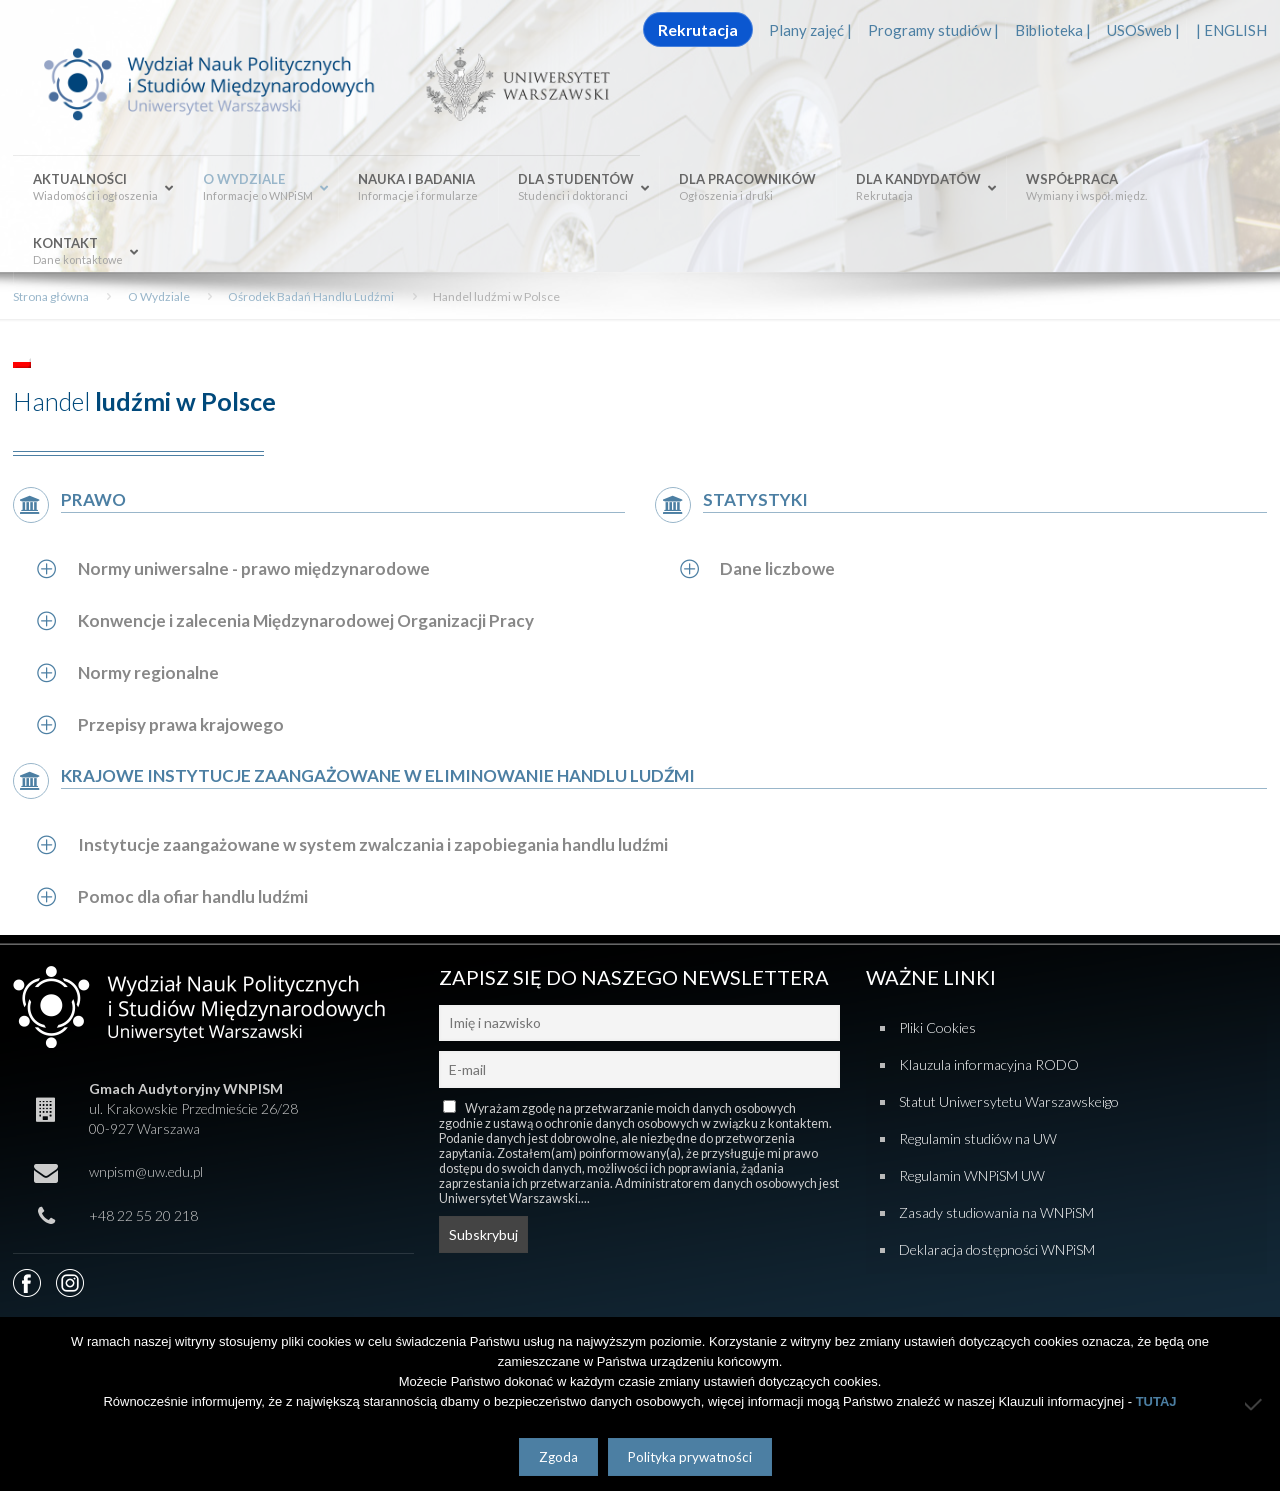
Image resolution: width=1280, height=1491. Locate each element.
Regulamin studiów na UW (978, 1138)
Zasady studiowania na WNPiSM (996, 1212)
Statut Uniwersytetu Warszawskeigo (1009, 1101)
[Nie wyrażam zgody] (1255, 1404)
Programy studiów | (933, 30)
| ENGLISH (1231, 30)
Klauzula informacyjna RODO (989, 1064)
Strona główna (51, 296)
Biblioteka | (1053, 30)
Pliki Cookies (937, 1027)
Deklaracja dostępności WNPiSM (997, 1249)
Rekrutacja (698, 29)
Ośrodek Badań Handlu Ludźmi (311, 296)
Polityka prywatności (690, 1457)
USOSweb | (1143, 30)
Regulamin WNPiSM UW (972, 1175)
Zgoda (558, 1457)
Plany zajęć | (810, 30)
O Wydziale (159, 296)
